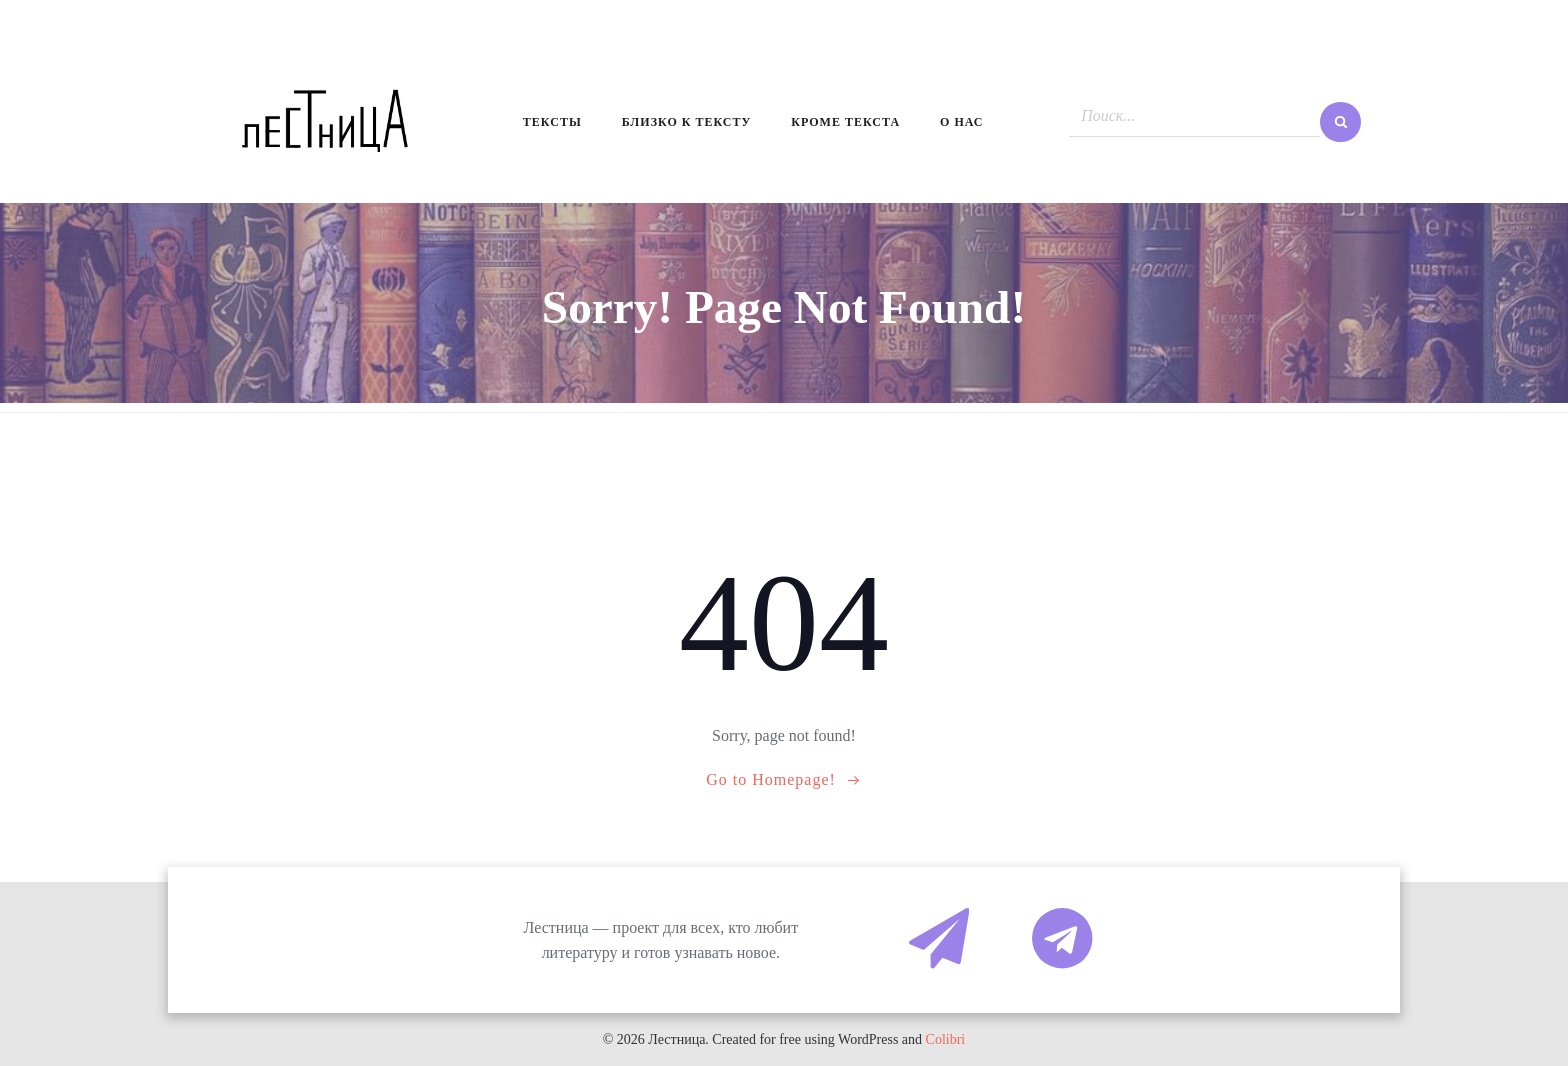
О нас (961, 122)
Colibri (946, 1039)
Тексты (552, 122)
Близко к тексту (687, 122)
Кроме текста (845, 122)
